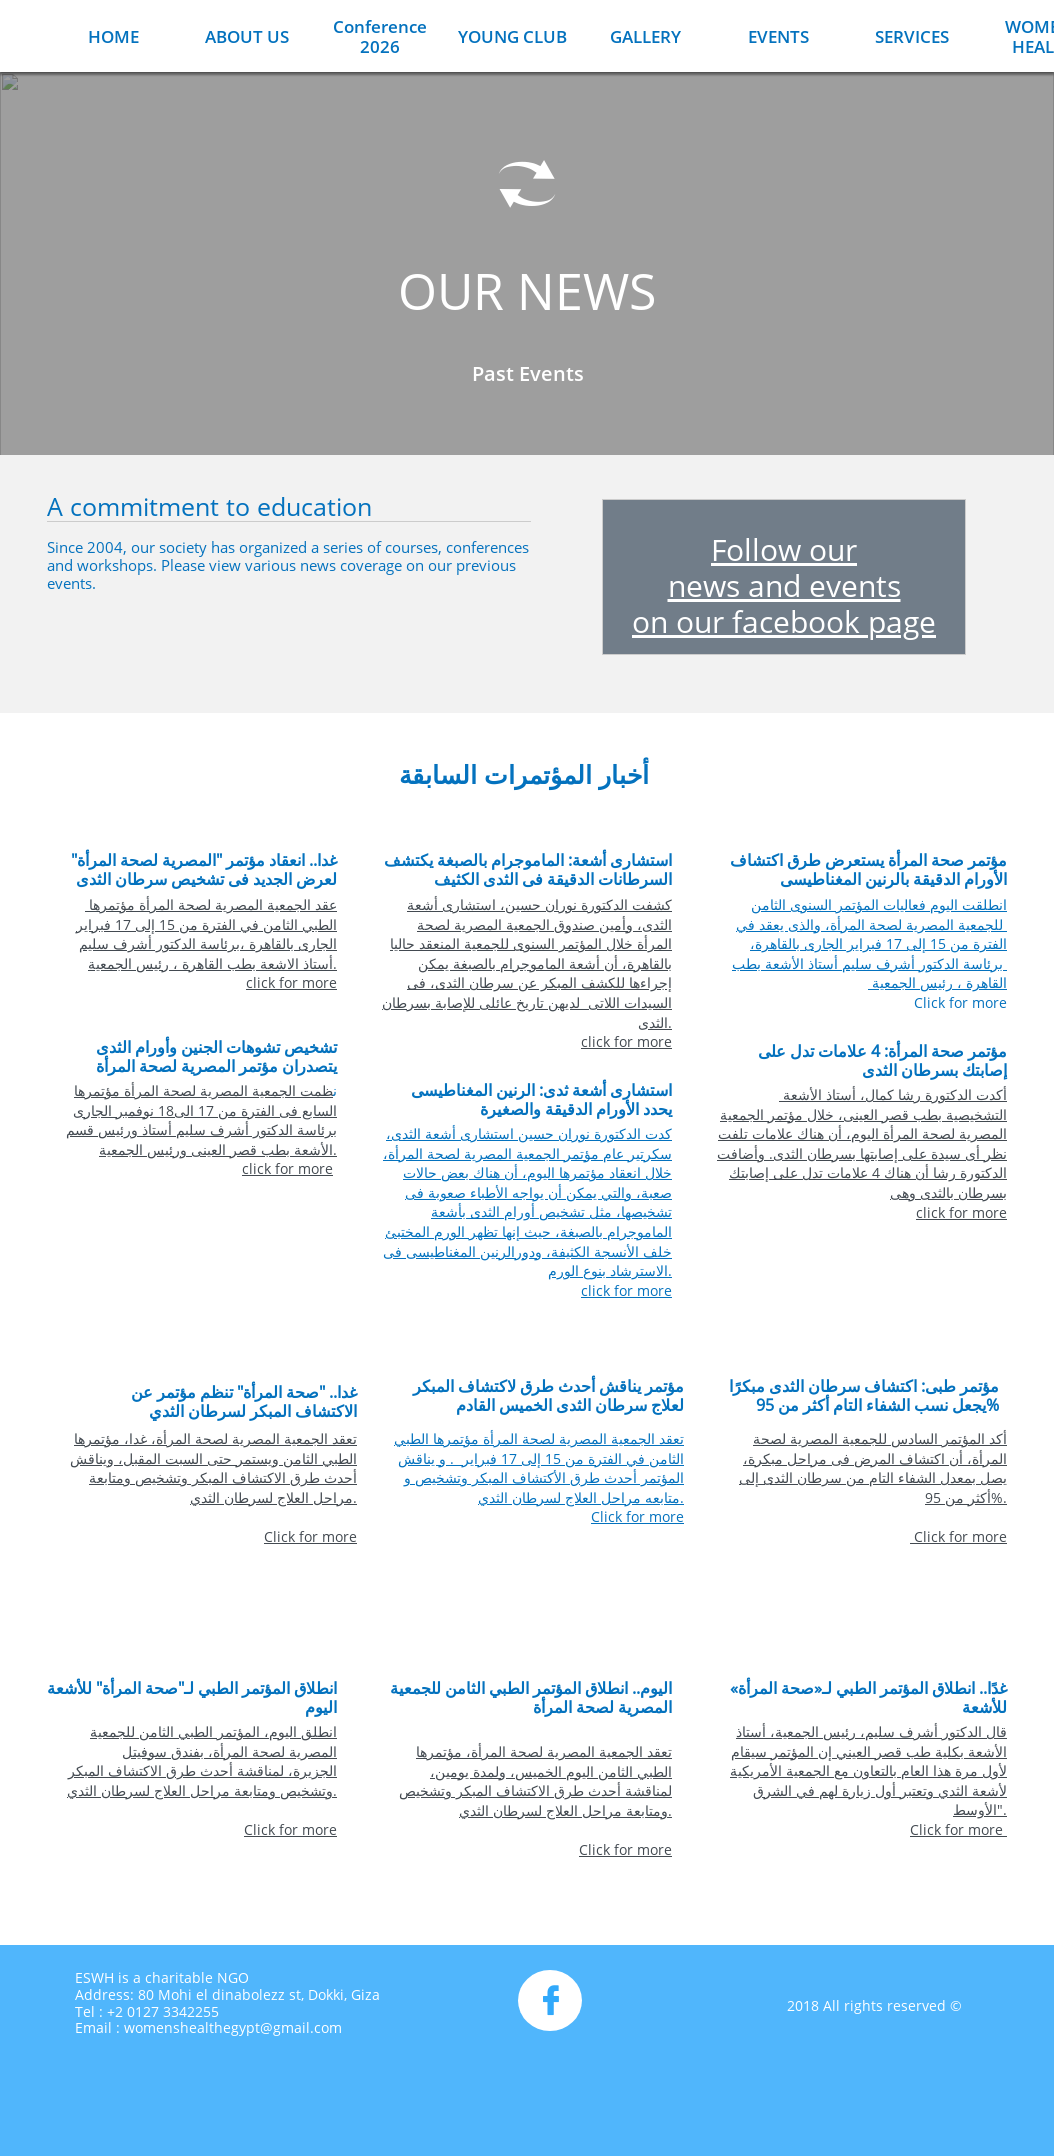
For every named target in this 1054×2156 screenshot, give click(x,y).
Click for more (958, 1002)
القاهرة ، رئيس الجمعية (937, 982)
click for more (291, 982)
